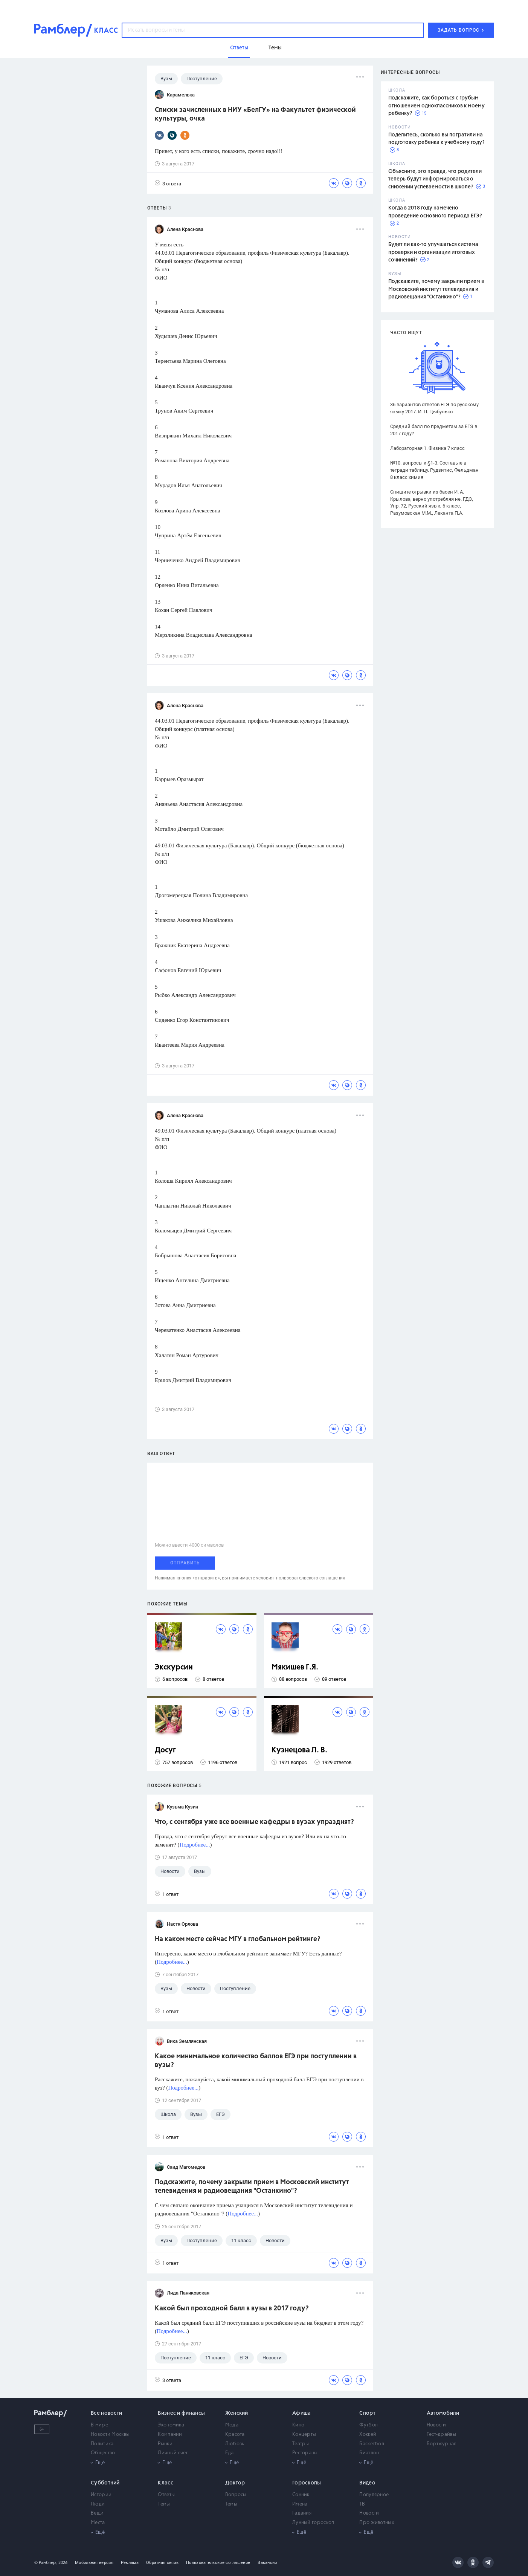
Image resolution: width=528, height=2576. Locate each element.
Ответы (166, 2494)
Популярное (374, 2494)
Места (98, 2522)
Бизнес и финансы (181, 2413)
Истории (101, 2494)
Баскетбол (371, 2443)
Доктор (235, 2483)
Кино (298, 2425)
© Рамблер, (45, 2563)
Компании (170, 2434)
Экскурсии (174, 1667)
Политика (102, 2443)
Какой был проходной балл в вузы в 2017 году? (232, 2308)
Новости (436, 2425)
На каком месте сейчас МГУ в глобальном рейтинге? (237, 1939)
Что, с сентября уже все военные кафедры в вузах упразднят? (254, 1822)
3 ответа (168, 183)
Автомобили (443, 2413)
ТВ (362, 2504)
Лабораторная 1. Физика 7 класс (427, 448)
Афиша (301, 2413)
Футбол (368, 2425)
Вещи (97, 2513)
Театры (300, 2443)
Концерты (304, 2434)
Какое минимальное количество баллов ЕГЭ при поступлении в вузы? (256, 2060)
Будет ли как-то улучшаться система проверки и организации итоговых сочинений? (433, 252)
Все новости (106, 2413)
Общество (103, 2453)
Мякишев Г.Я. (295, 1667)
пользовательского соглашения (310, 1578)
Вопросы (236, 2494)
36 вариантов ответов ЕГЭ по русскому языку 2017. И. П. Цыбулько (434, 408)
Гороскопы (306, 2483)
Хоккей (367, 2434)
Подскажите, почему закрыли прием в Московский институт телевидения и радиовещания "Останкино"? (436, 289)
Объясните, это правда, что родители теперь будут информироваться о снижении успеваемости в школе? (435, 179)
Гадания (301, 2513)
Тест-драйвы (441, 2434)
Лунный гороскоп (313, 2522)
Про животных (376, 2522)
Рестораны (305, 2453)
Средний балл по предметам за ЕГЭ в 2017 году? (433, 429)
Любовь (234, 2443)
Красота (235, 2434)
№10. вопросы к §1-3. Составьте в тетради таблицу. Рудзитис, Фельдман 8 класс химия (434, 470)
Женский (236, 2413)
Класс (165, 2483)
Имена (300, 2504)
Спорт (367, 2413)
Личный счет (173, 2453)
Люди (98, 2504)
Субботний (105, 2483)
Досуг (165, 1750)
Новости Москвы (110, 2434)
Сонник (301, 2494)
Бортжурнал (442, 2443)
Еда (229, 2453)
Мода (231, 2425)
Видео (367, 2483)
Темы (164, 2504)
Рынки (165, 2443)
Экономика (171, 2425)
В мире (99, 2425)
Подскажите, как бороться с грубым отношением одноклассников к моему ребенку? (436, 105)
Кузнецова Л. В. (299, 1750)
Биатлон (369, 2453)
